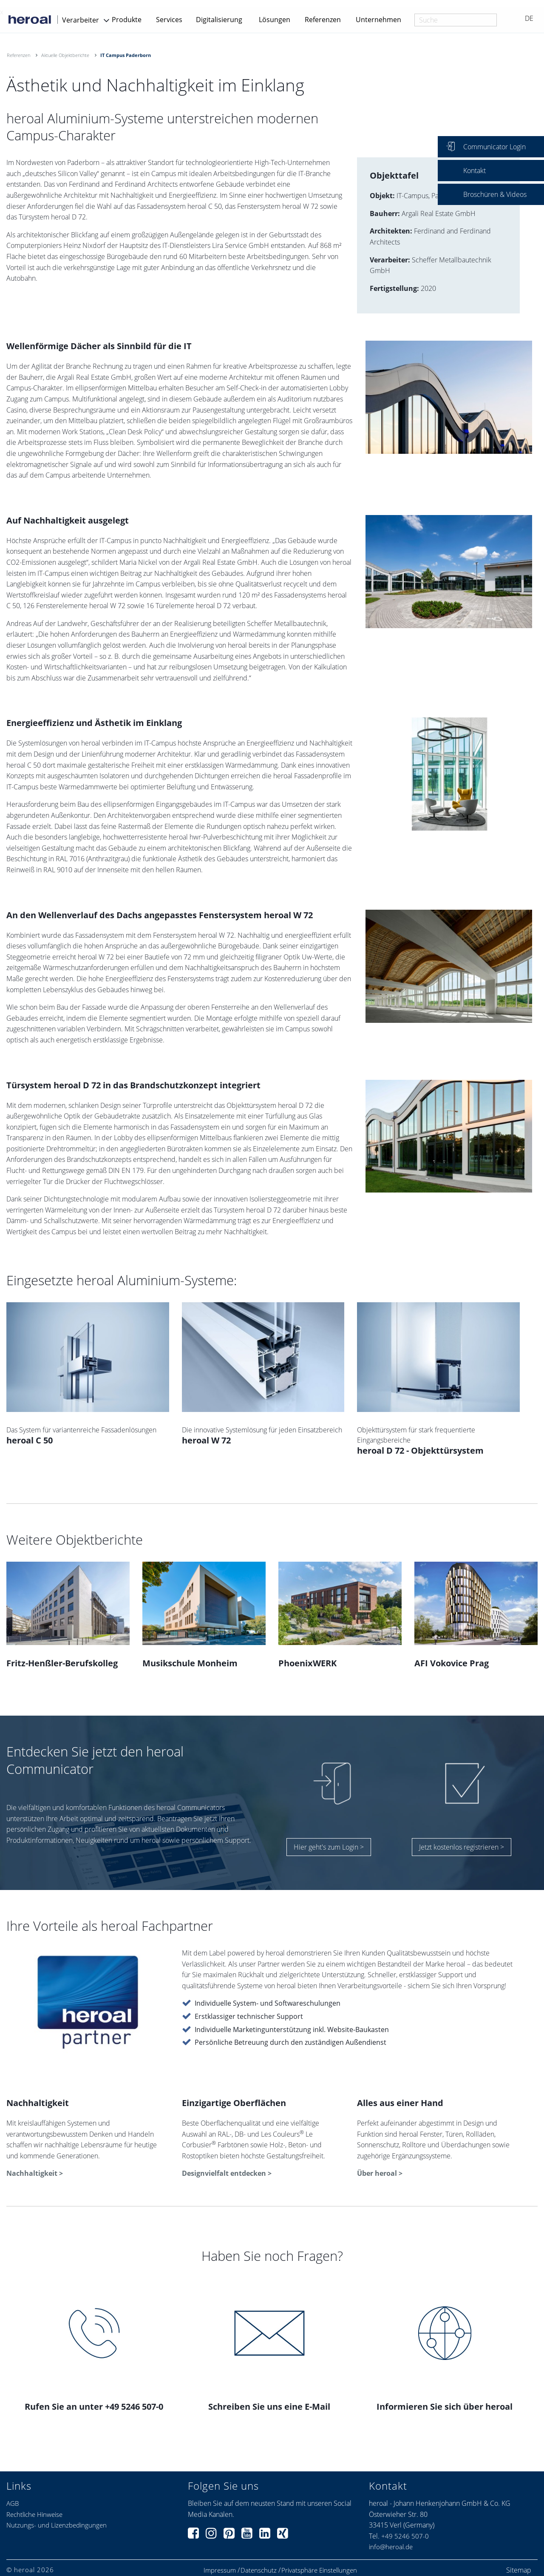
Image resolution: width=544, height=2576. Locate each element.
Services (169, 19)
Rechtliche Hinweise (34, 2514)
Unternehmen (378, 19)
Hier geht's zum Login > (329, 1847)
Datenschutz (259, 2570)
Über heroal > (379, 2173)
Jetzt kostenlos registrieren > (461, 1847)
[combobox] (455, 20)
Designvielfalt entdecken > (227, 2173)
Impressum (220, 2570)
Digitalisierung (219, 19)
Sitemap (518, 2570)
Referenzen (323, 19)
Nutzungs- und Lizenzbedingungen (56, 2525)
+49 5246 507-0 (405, 2536)
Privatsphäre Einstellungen (319, 2570)
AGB (12, 2503)
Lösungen (274, 19)
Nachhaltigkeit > (34, 2173)
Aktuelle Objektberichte (65, 55)
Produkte (127, 19)
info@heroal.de (391, 2546)
